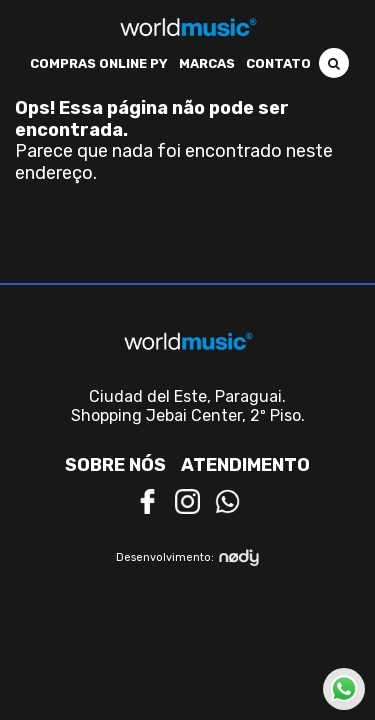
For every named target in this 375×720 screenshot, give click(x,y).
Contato (278, 63)
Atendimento (245, 465)
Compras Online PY (99, 63)
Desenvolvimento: (187, 557)
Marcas (207, 63)
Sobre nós (115, 465)
